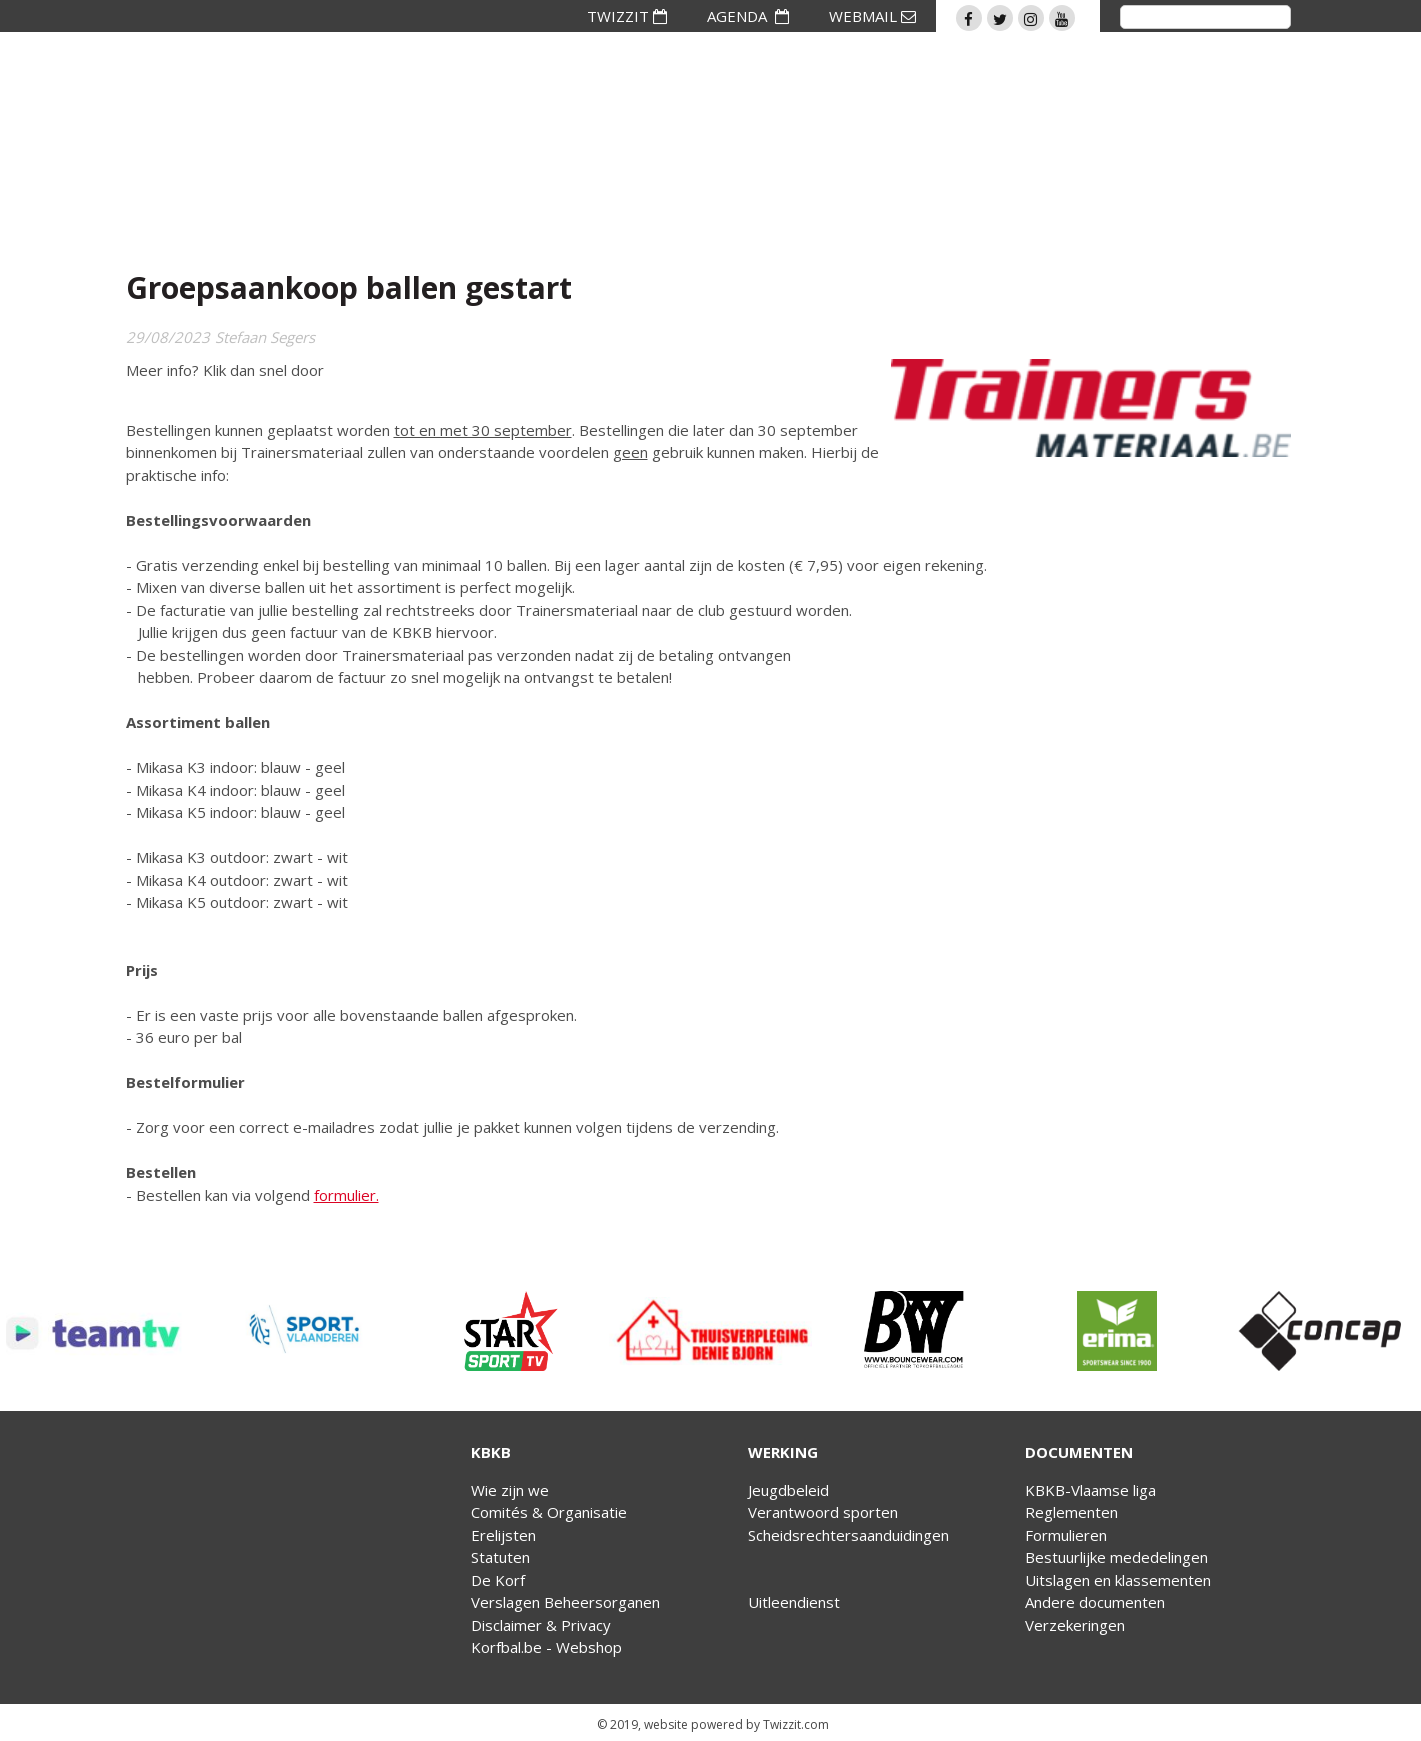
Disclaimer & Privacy (541, 1625)
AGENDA (748, 16)
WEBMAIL (872, 16)
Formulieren (1066, 1535)
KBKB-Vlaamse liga (1090, 1490)
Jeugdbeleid (788, 1490)
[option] (101, 1331)
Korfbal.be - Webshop (546, 1647)
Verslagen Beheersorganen (565, 1602)
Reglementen (1071, 1512)
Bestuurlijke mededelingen (1116, 1557)
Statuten (500, 1557)
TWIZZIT (627, 16)
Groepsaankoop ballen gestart (349, 287)
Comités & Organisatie (549, 1512)
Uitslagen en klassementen (1118, 1580)
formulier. (346, 1195)
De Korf (498, 1580)
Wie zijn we (510, 1490)
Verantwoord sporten (823, 1512)
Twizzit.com (796, 1724)
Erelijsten (503, 1535)
